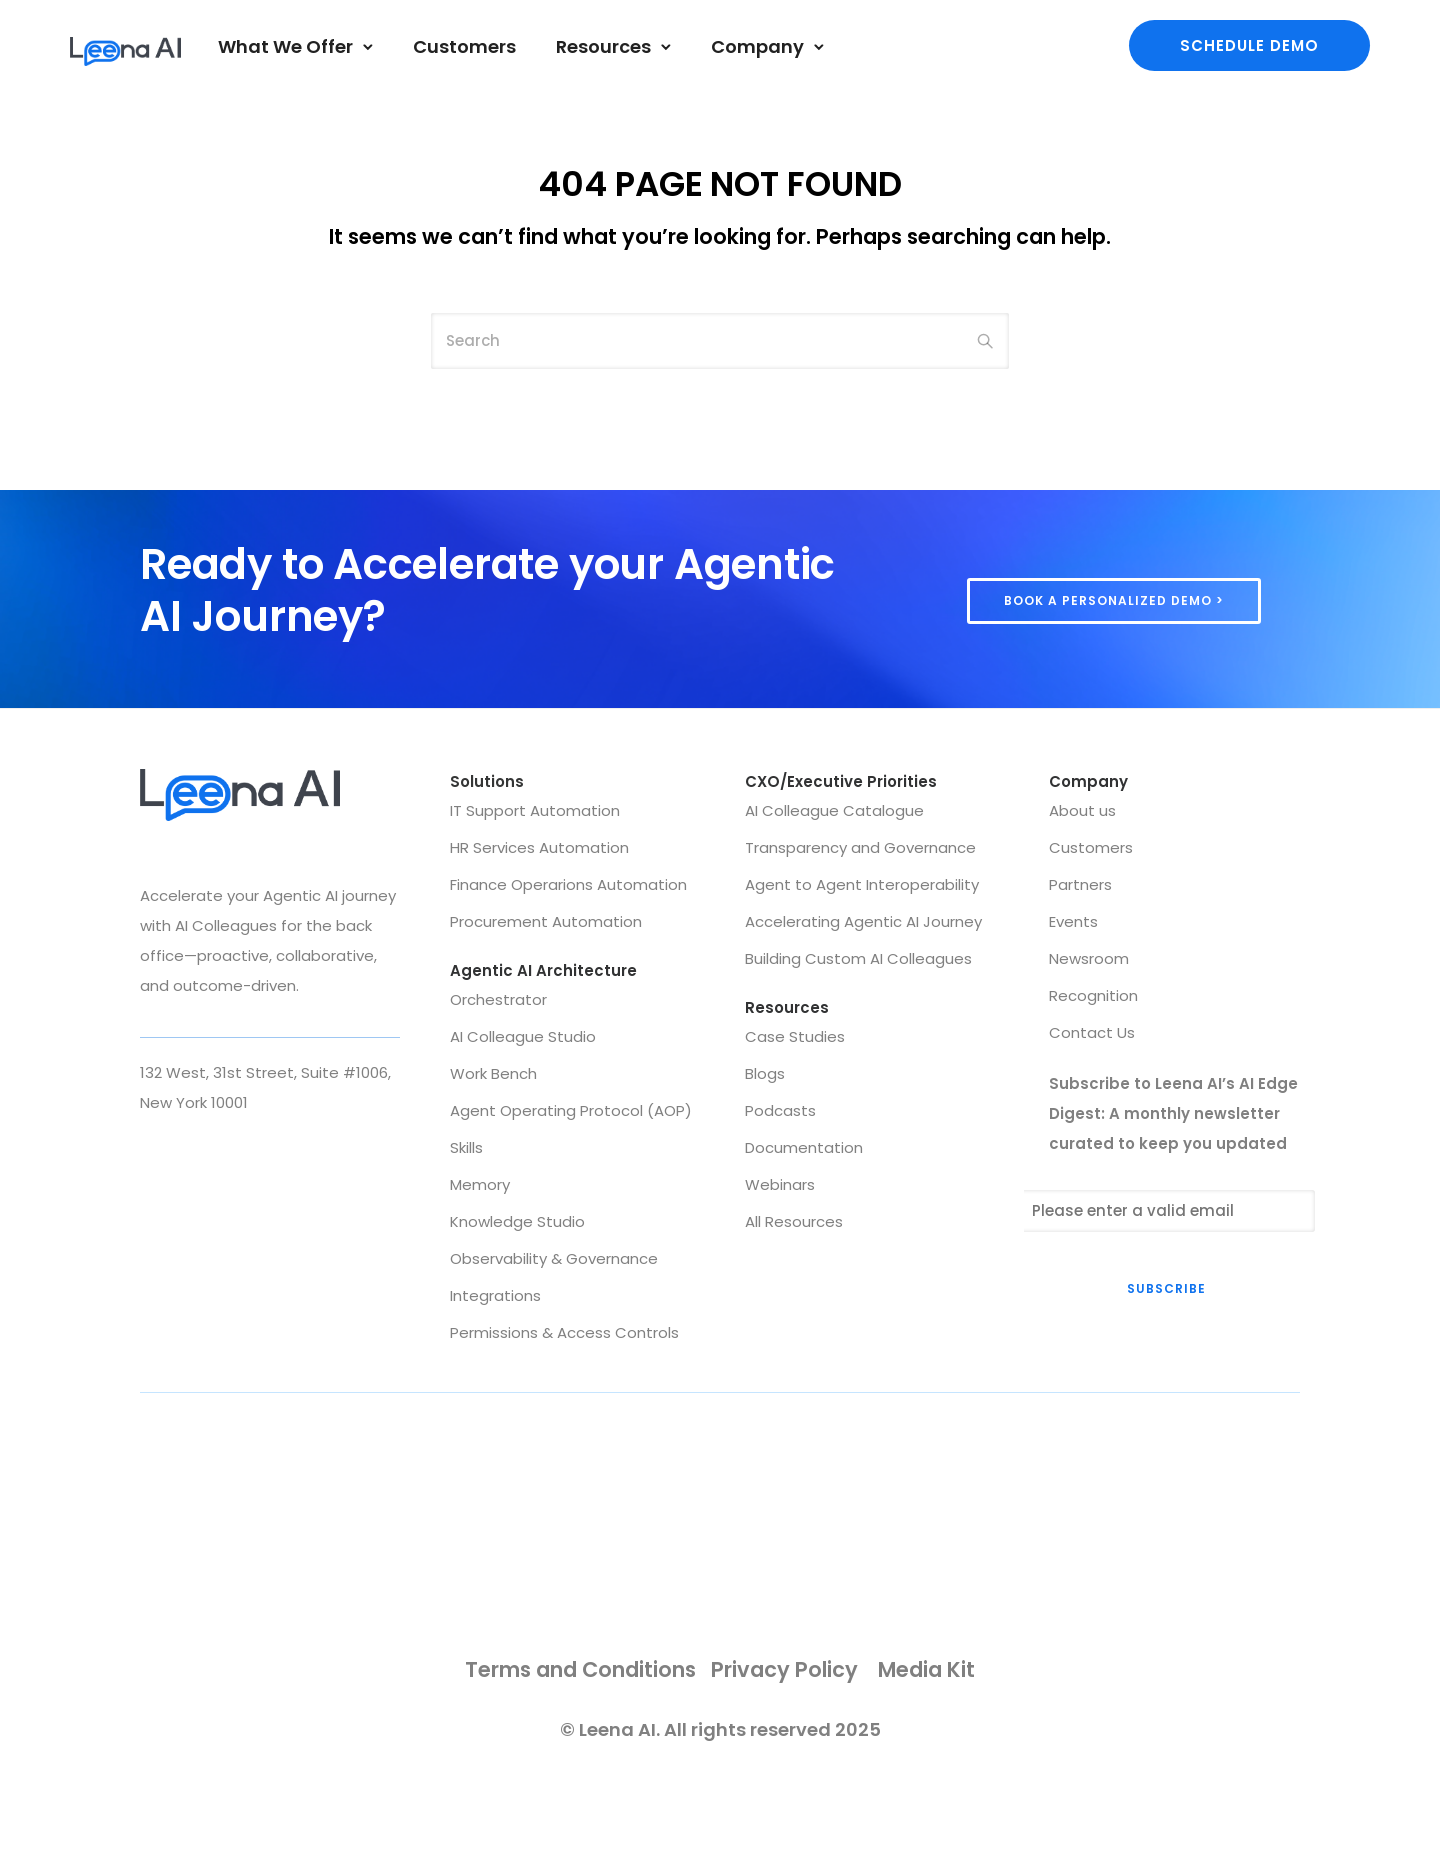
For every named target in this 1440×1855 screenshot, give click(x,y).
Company (757, 46)
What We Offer (285, 46)
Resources (603, 46)
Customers (464, 46)
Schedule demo (1249, 45)
